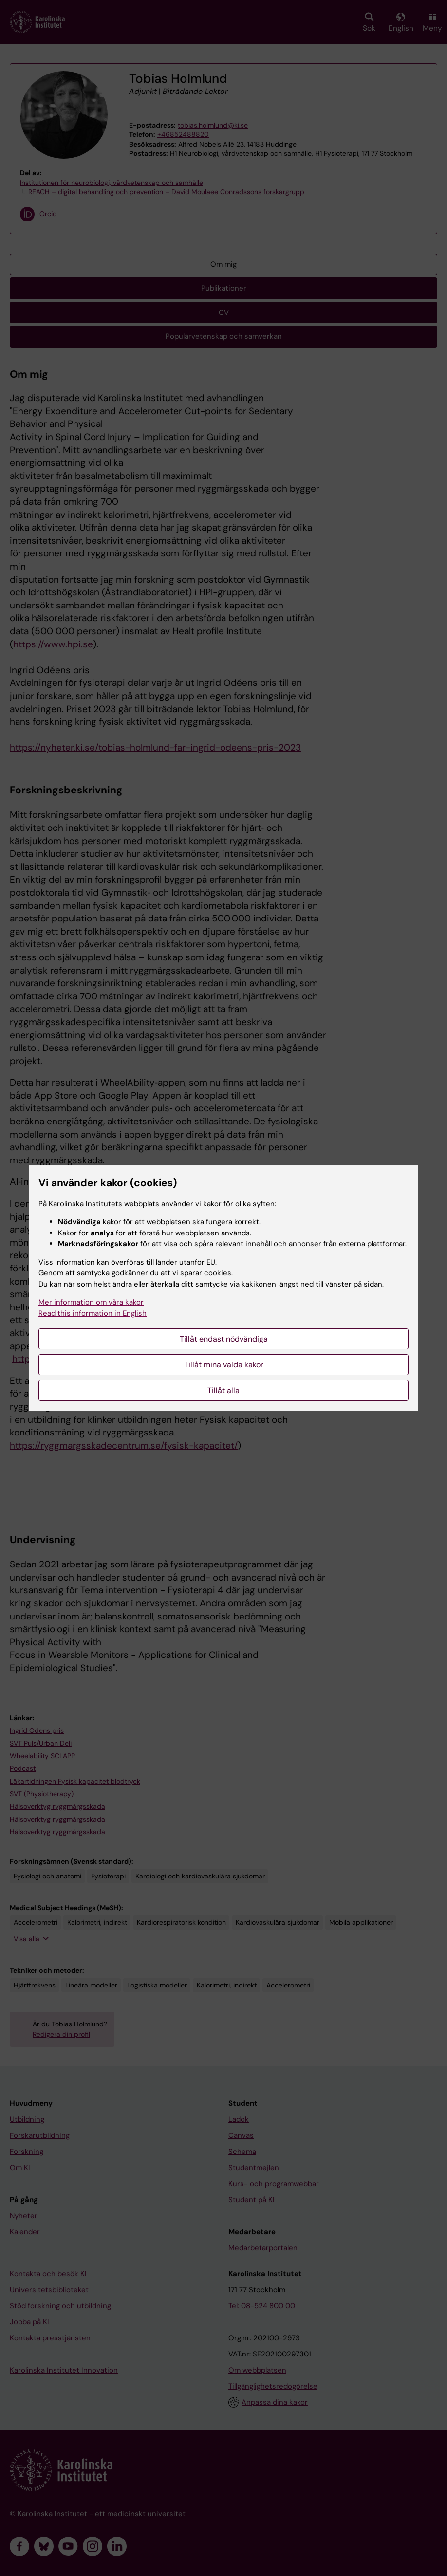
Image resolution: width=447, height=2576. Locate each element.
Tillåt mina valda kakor (223, 1365)
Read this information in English (92, 1313)
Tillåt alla (223, 1390)
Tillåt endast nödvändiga (224, 1339)
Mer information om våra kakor (91, 1302)
